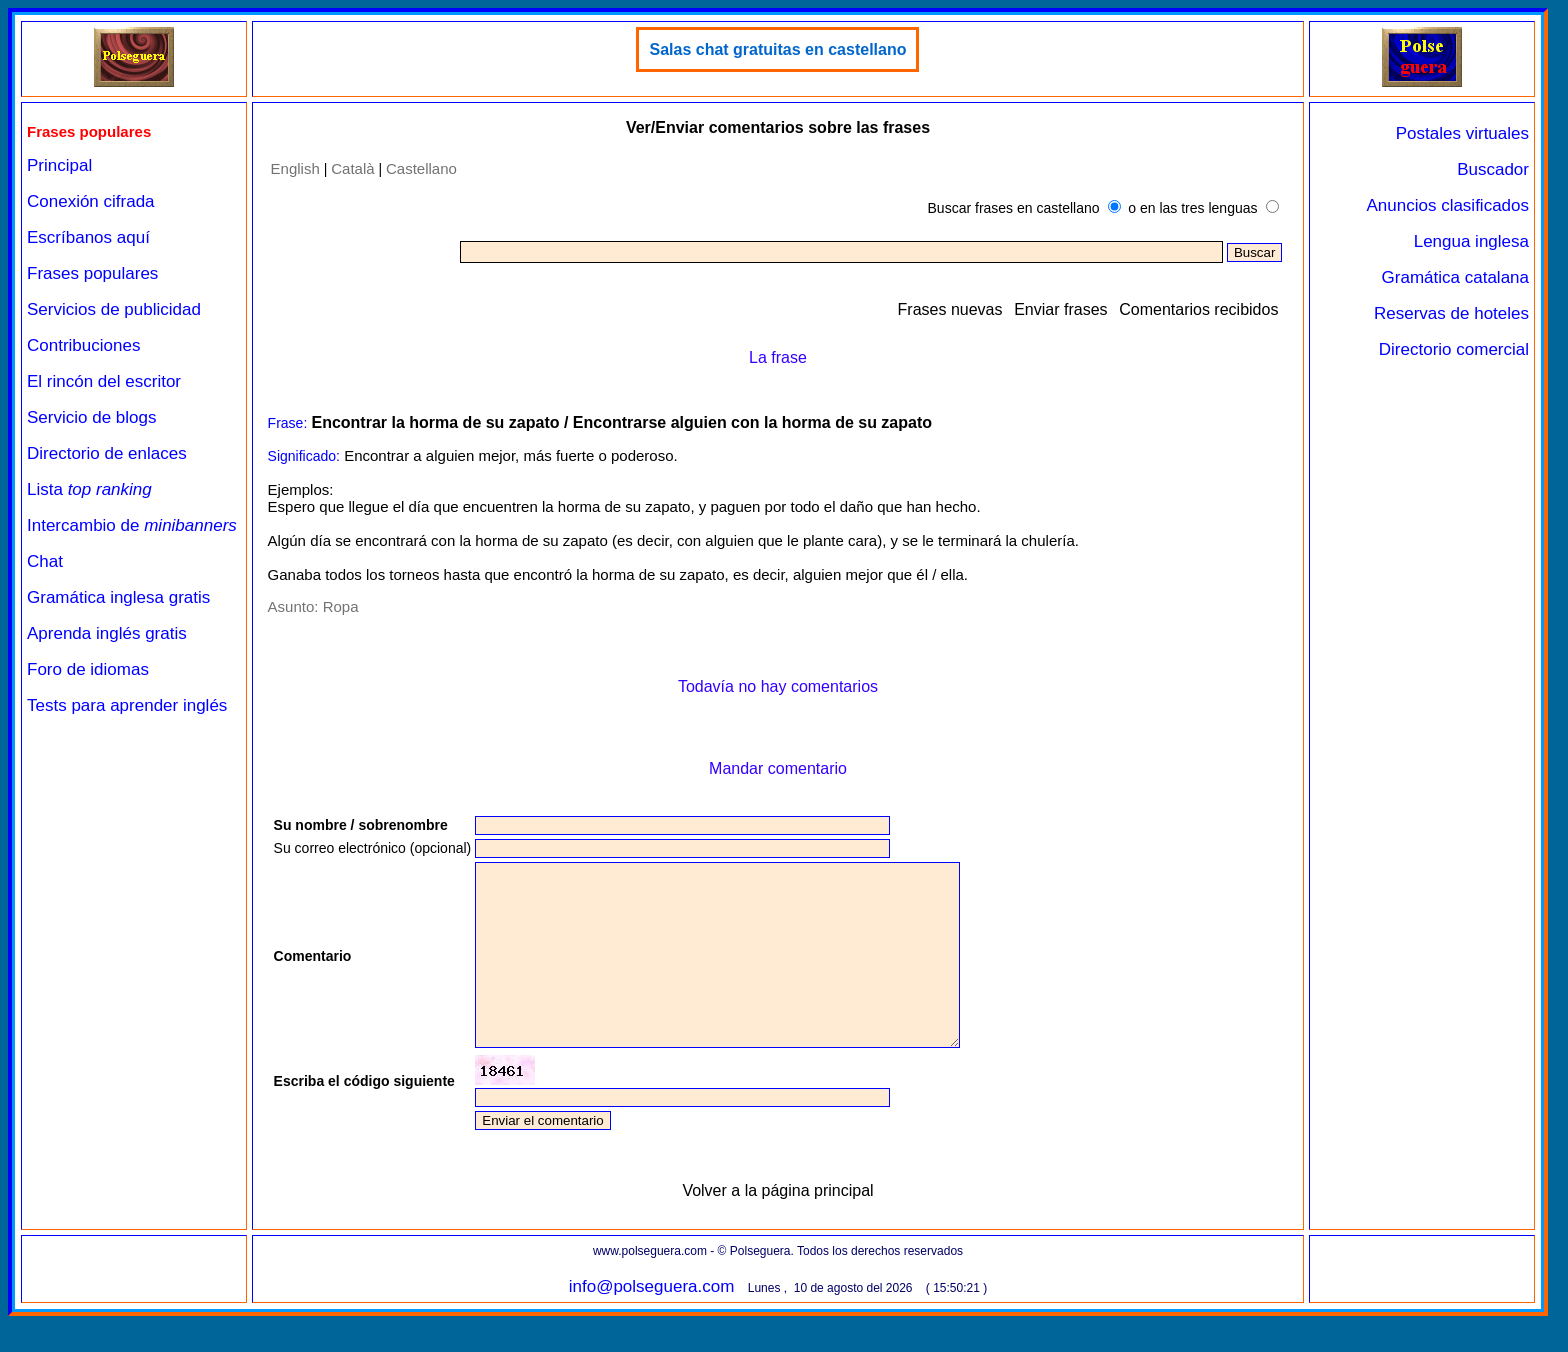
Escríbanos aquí (88, 237)
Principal (59, 165)
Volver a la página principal (777, 1226)
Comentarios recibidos (1198, 309)
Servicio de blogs (91, 417)
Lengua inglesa (1471, 241)
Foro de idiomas (88, 669)
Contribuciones (83, 345)
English (295, 168)
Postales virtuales (1462, 133)
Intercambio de (132, 525)
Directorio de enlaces (107, 453)
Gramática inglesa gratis (118, 597)
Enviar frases (1060, 309)
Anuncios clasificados (1447, 205)
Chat (45, 561)
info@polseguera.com (652, 1322)
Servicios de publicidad (114, 309)
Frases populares (92, 273)
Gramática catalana (1455, 277)
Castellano (421, 168)
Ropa (341, 606)
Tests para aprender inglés (127, 705)
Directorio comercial (1454, 349)
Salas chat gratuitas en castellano (777, 49)
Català (352, 168)
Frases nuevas (950, 309)
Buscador (1493, 169)
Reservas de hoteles (1451, 313)
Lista (89, 489)
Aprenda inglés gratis (107, 633)
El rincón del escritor (104, 381)
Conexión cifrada (91, 201)
